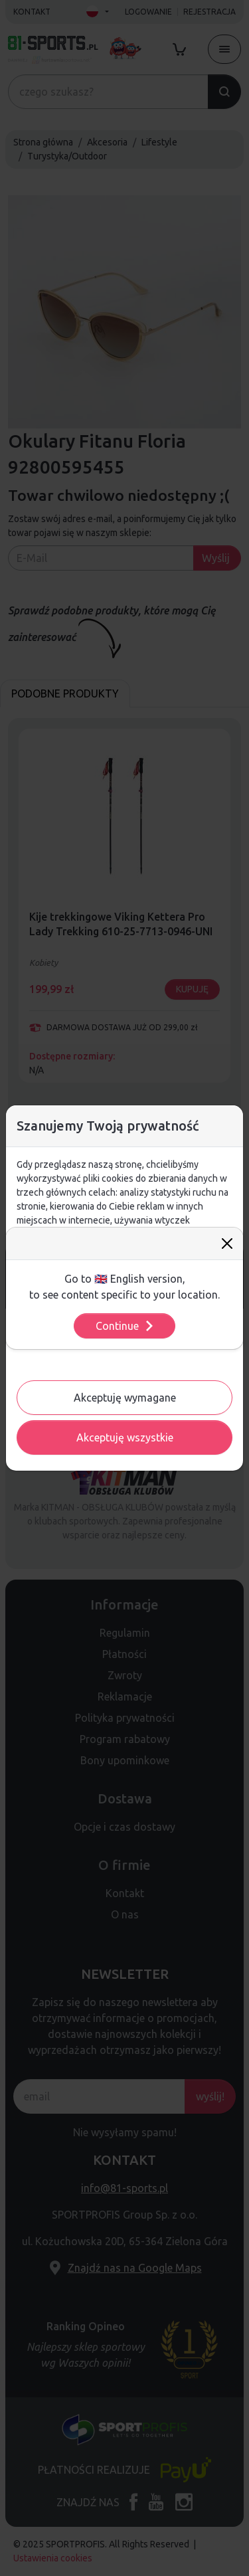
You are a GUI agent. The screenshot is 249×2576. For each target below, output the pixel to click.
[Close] (227, 1243)
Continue (125, 1326)
